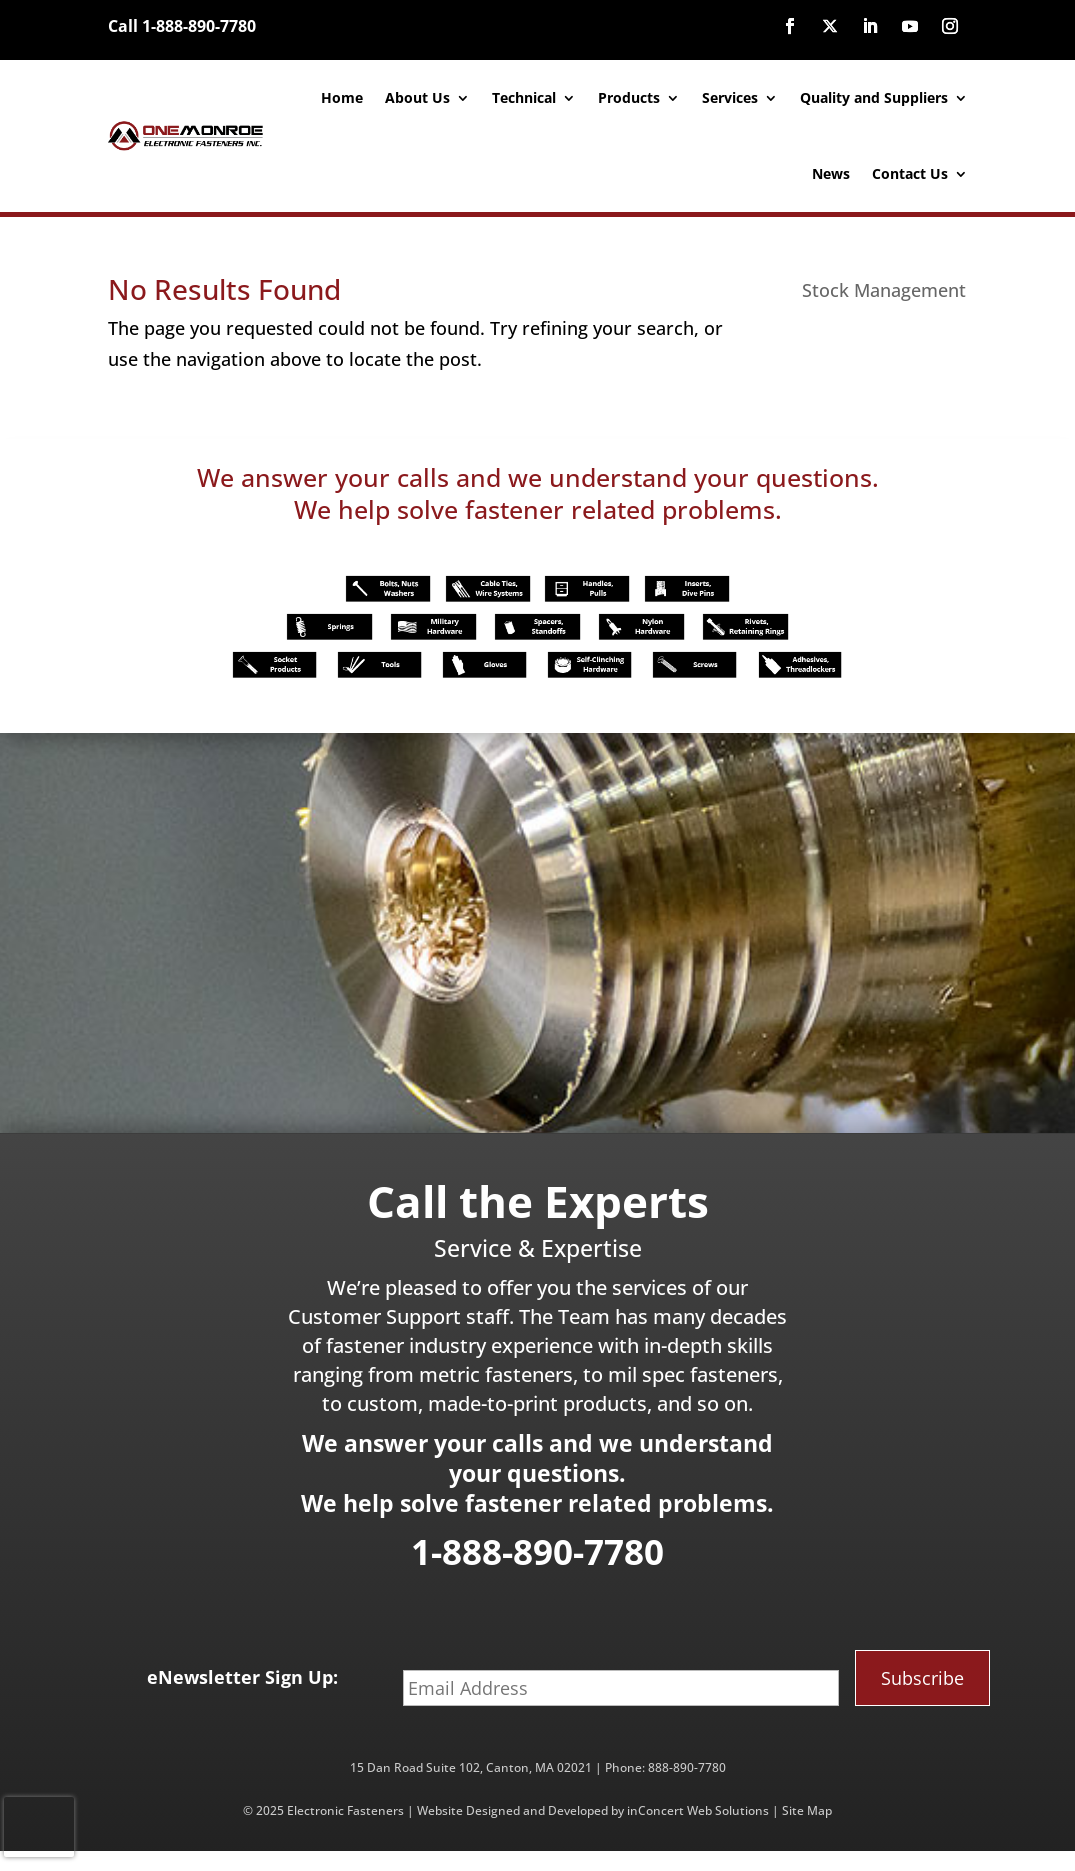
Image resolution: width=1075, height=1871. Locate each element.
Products (629, 97)
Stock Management (884, 290)
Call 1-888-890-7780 (182, 26)
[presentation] (39, 1827)
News (831, 173)
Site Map (807, 1810)
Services (730, 97)
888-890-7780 (687, 1767)
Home (342, 97)
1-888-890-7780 (537, 1551)
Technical (524, 97)
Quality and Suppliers (874, 97)
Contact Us (910, 173)
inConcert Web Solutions (698, 1810)
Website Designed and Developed (512, 1810)
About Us (417, 97)
